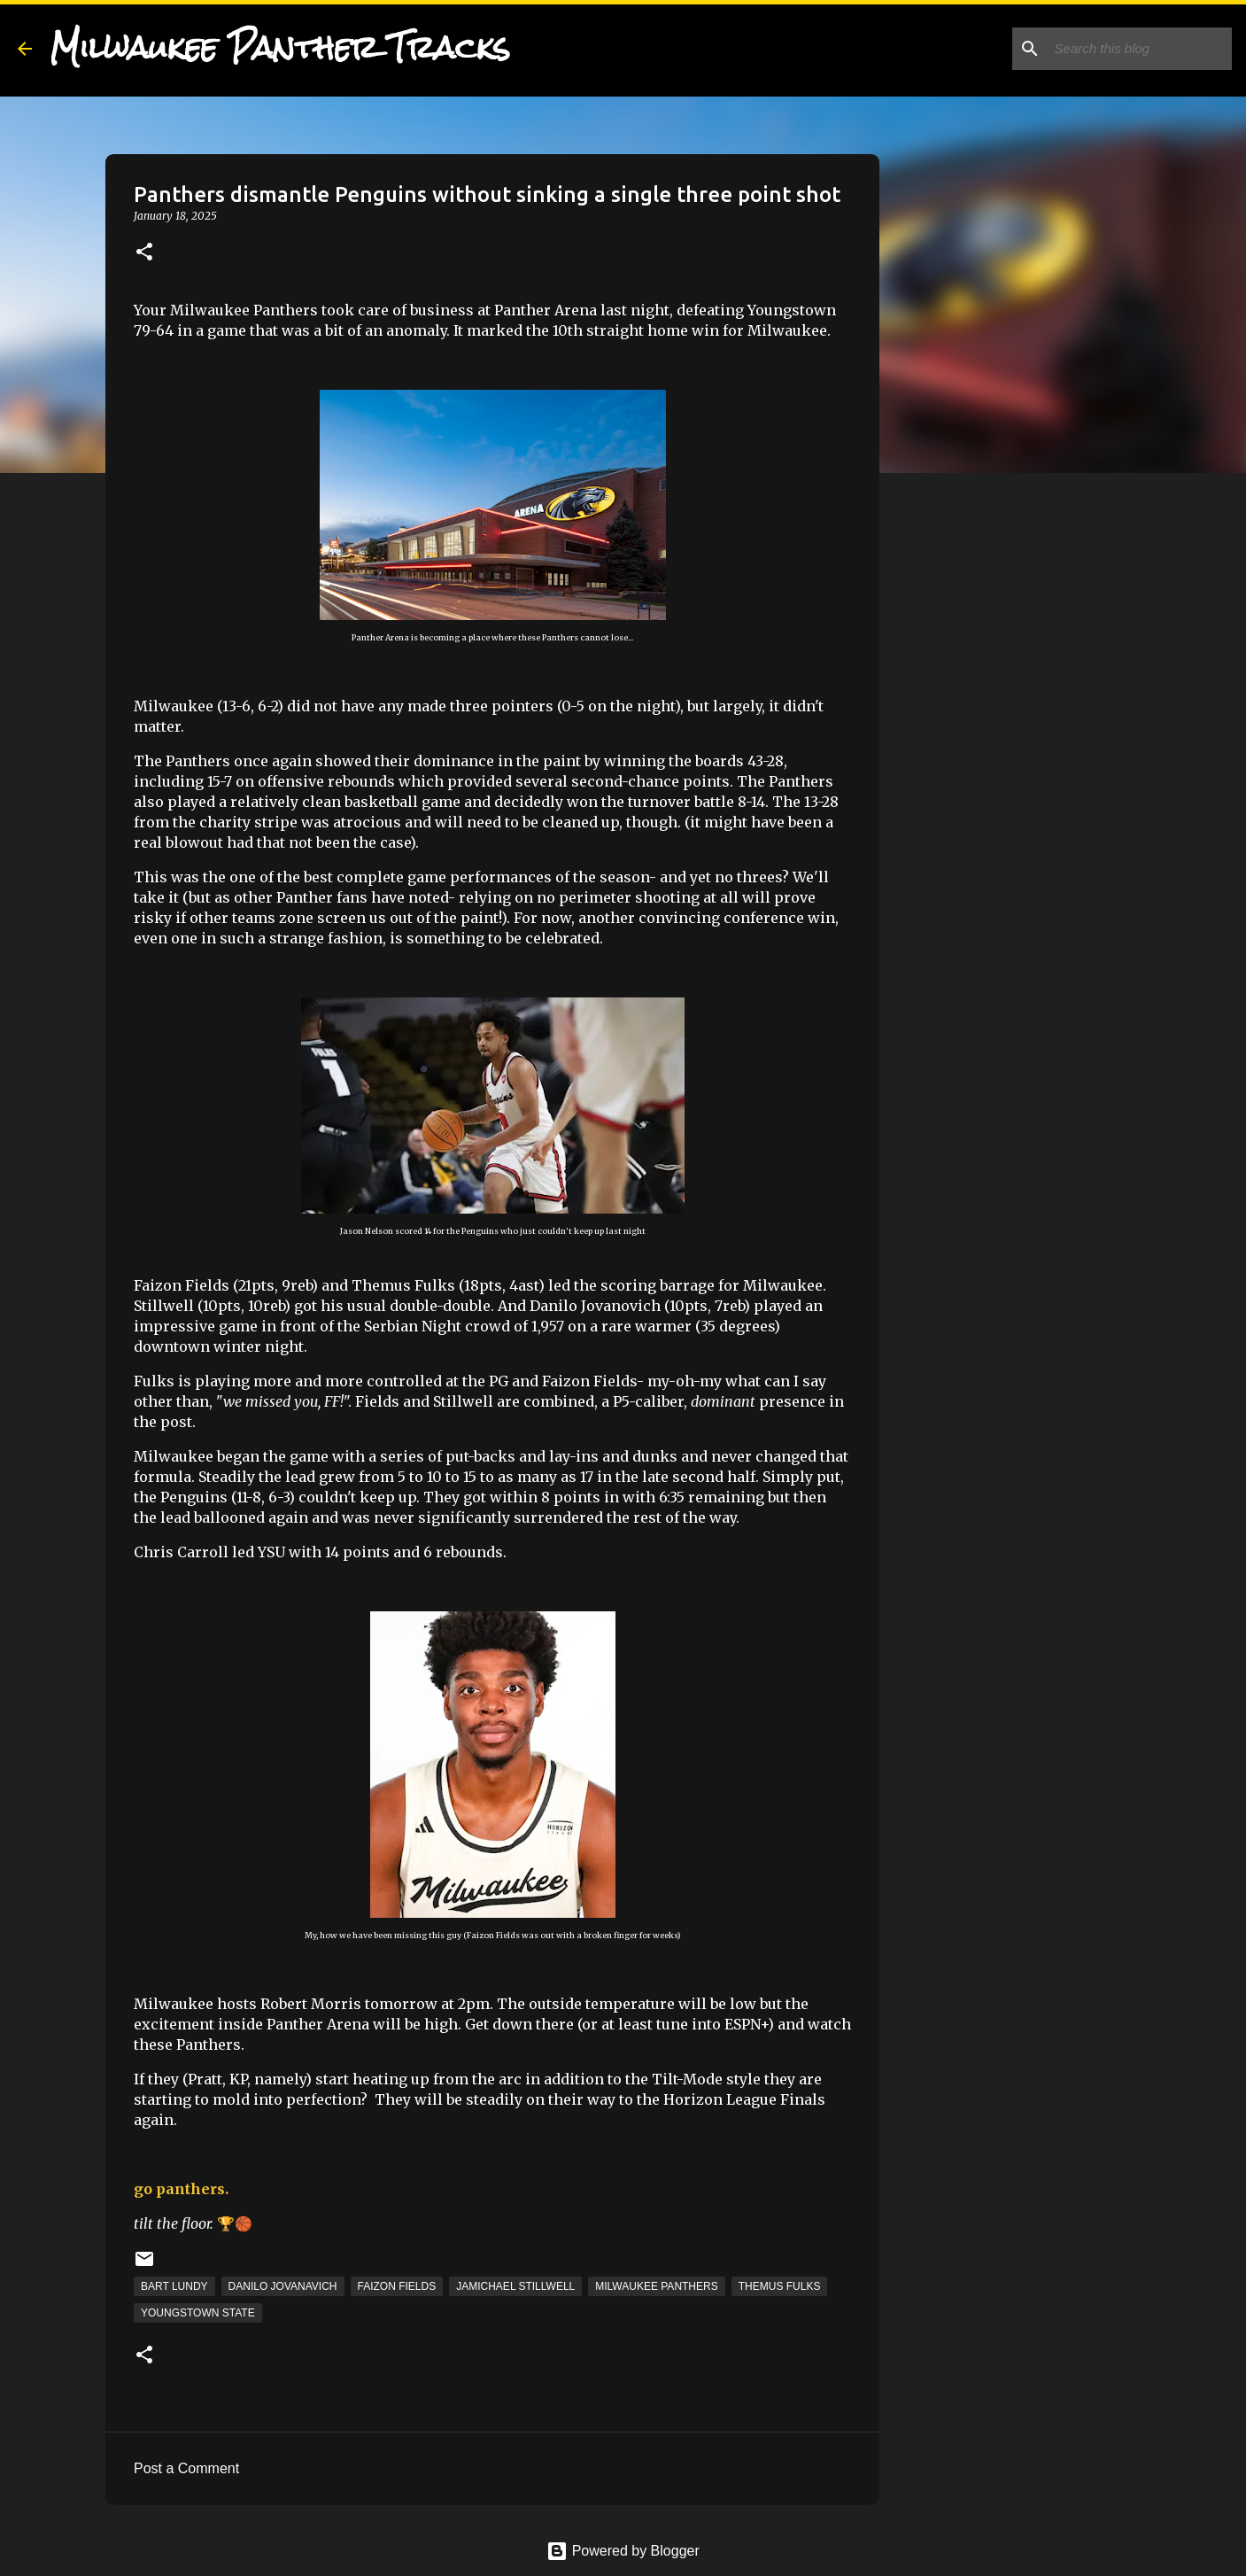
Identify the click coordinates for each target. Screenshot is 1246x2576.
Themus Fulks (780, 2286)
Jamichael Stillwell (515, 2286)
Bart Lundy (174, 2286)
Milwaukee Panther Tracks (280, 47)
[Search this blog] (1139, 48)
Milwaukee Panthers (656, 2286)
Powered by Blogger (623, 2550)
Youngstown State (198, 2313)
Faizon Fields (397, 2286)
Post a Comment (186, 2468)
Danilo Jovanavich (282, 2286)
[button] (144, 253)
